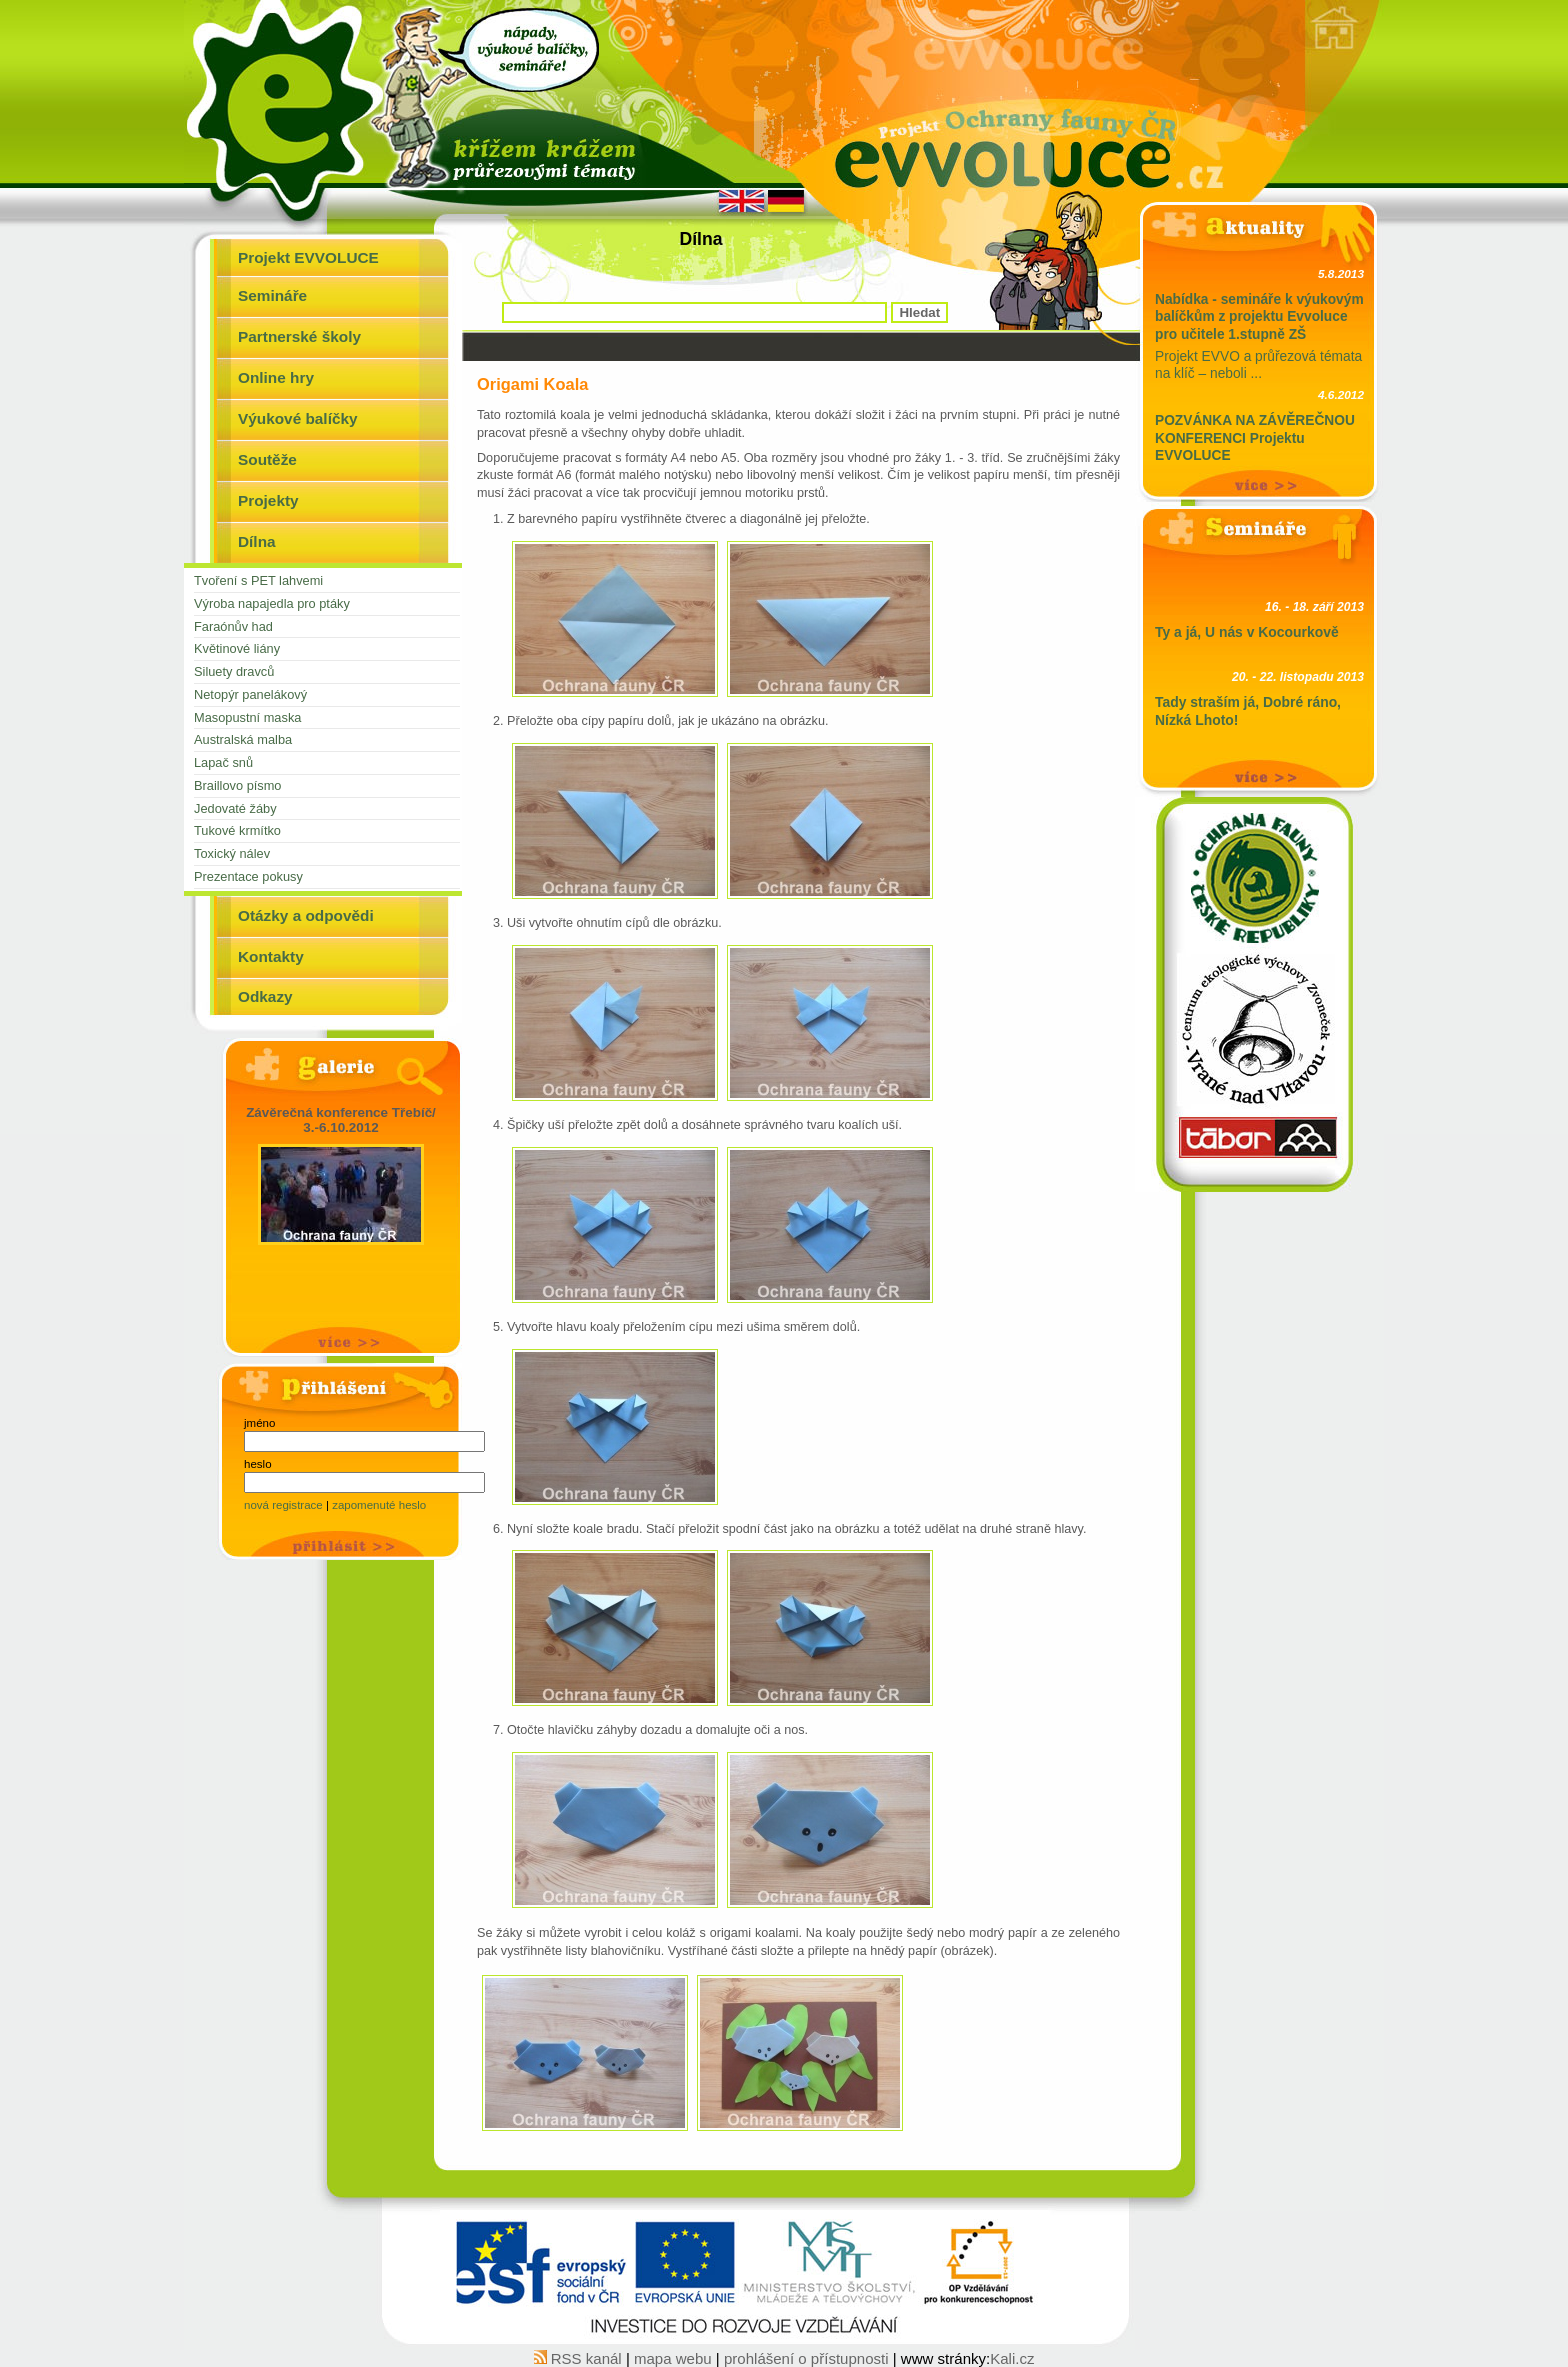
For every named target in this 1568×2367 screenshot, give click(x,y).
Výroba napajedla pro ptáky (272, 603)
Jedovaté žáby (235, 808)
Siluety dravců (234, 671)
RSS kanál (580, 2358)
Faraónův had (233, 626)
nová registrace (285, 1505)
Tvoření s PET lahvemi (258, 580)
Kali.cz (1012, 2358)
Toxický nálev (232, 853)
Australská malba (243, 739)
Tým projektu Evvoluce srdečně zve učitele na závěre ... (1259, 442)
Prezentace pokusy (248, 876)
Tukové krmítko (237, 830)
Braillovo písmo (237, 785)
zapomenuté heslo (379, 1505)
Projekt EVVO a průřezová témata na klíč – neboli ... (1259, 321)
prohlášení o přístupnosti (806, 2358)
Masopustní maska (247, 717)
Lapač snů (223, 762)
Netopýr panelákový (250, 694)
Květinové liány (237, 648)
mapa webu (675, 2358)
